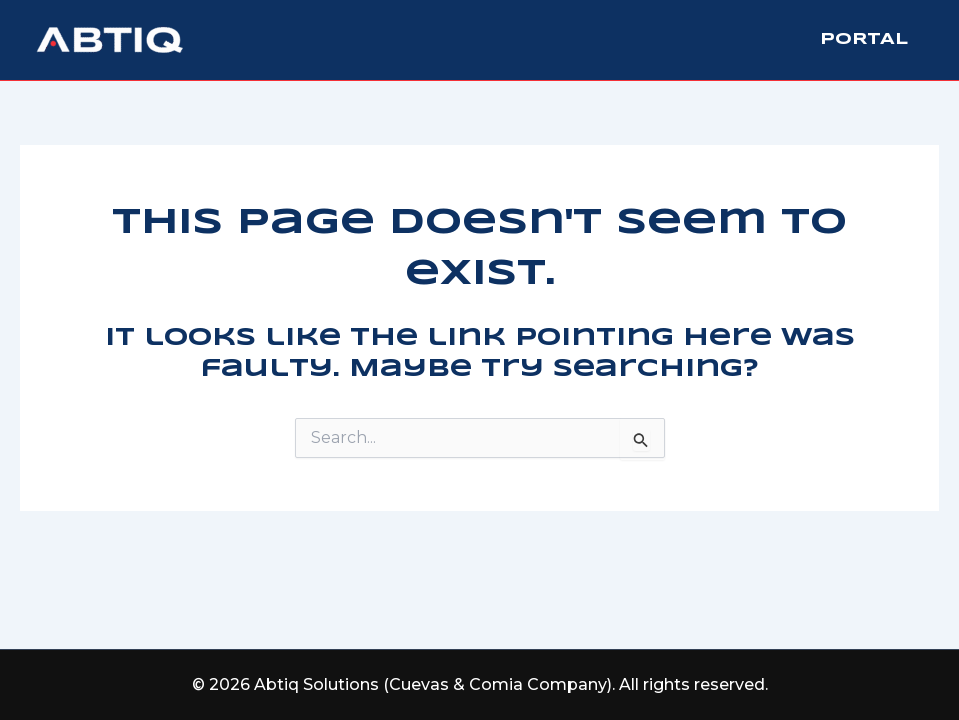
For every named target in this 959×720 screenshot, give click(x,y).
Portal (864, 39)
